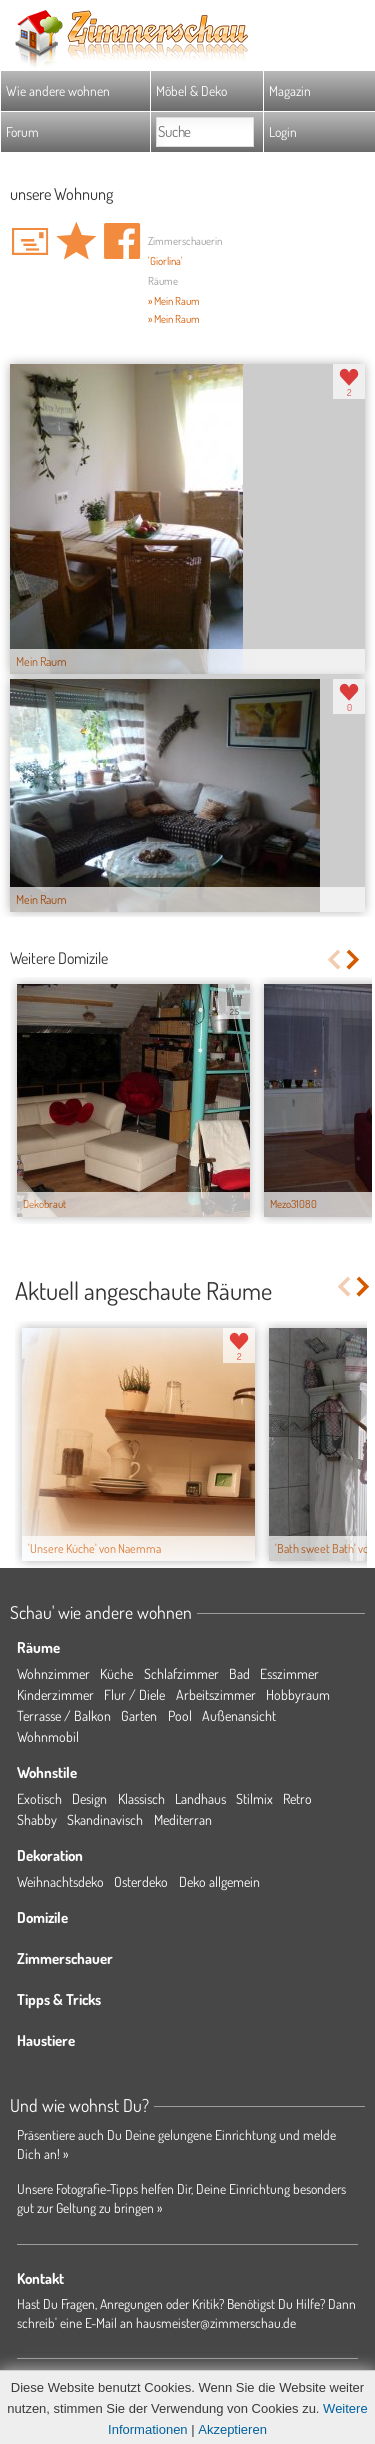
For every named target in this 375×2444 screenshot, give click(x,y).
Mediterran (183, 1819)
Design (89, 1798)
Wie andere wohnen (58, 90)
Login (283, 131)
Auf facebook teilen (122, 241)
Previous (333, 959)
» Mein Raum (174, 301)
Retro (297, 1798)
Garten (139, 1715)
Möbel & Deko (191, 90)
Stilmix (254, 1798)
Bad (239, 1673)
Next (354, 959)
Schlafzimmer (181, 1673)
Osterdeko (141, 1881)
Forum (22, 131)
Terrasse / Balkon (64, 1715)
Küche (116, 1673)
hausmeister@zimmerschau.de (216, 2322)
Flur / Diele (134, 1694)
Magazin (290, 90)
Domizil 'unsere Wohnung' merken (76, 241)
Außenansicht (239, 1715)
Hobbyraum (298, 1694)
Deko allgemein (219, 1881)
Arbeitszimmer (216, 1694)
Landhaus (200, 1798)
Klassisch (141, 1798)
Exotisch (39, 1798)
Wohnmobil (48, 1736)
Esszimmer (289, 1673)
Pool (180, 1715)
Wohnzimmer (53, 1673)
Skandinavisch (105, 1819)
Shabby (37, 1819)
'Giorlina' (165, 261)
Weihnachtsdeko (60, 1881)
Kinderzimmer (55, 1694)
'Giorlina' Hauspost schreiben (30, 241)
